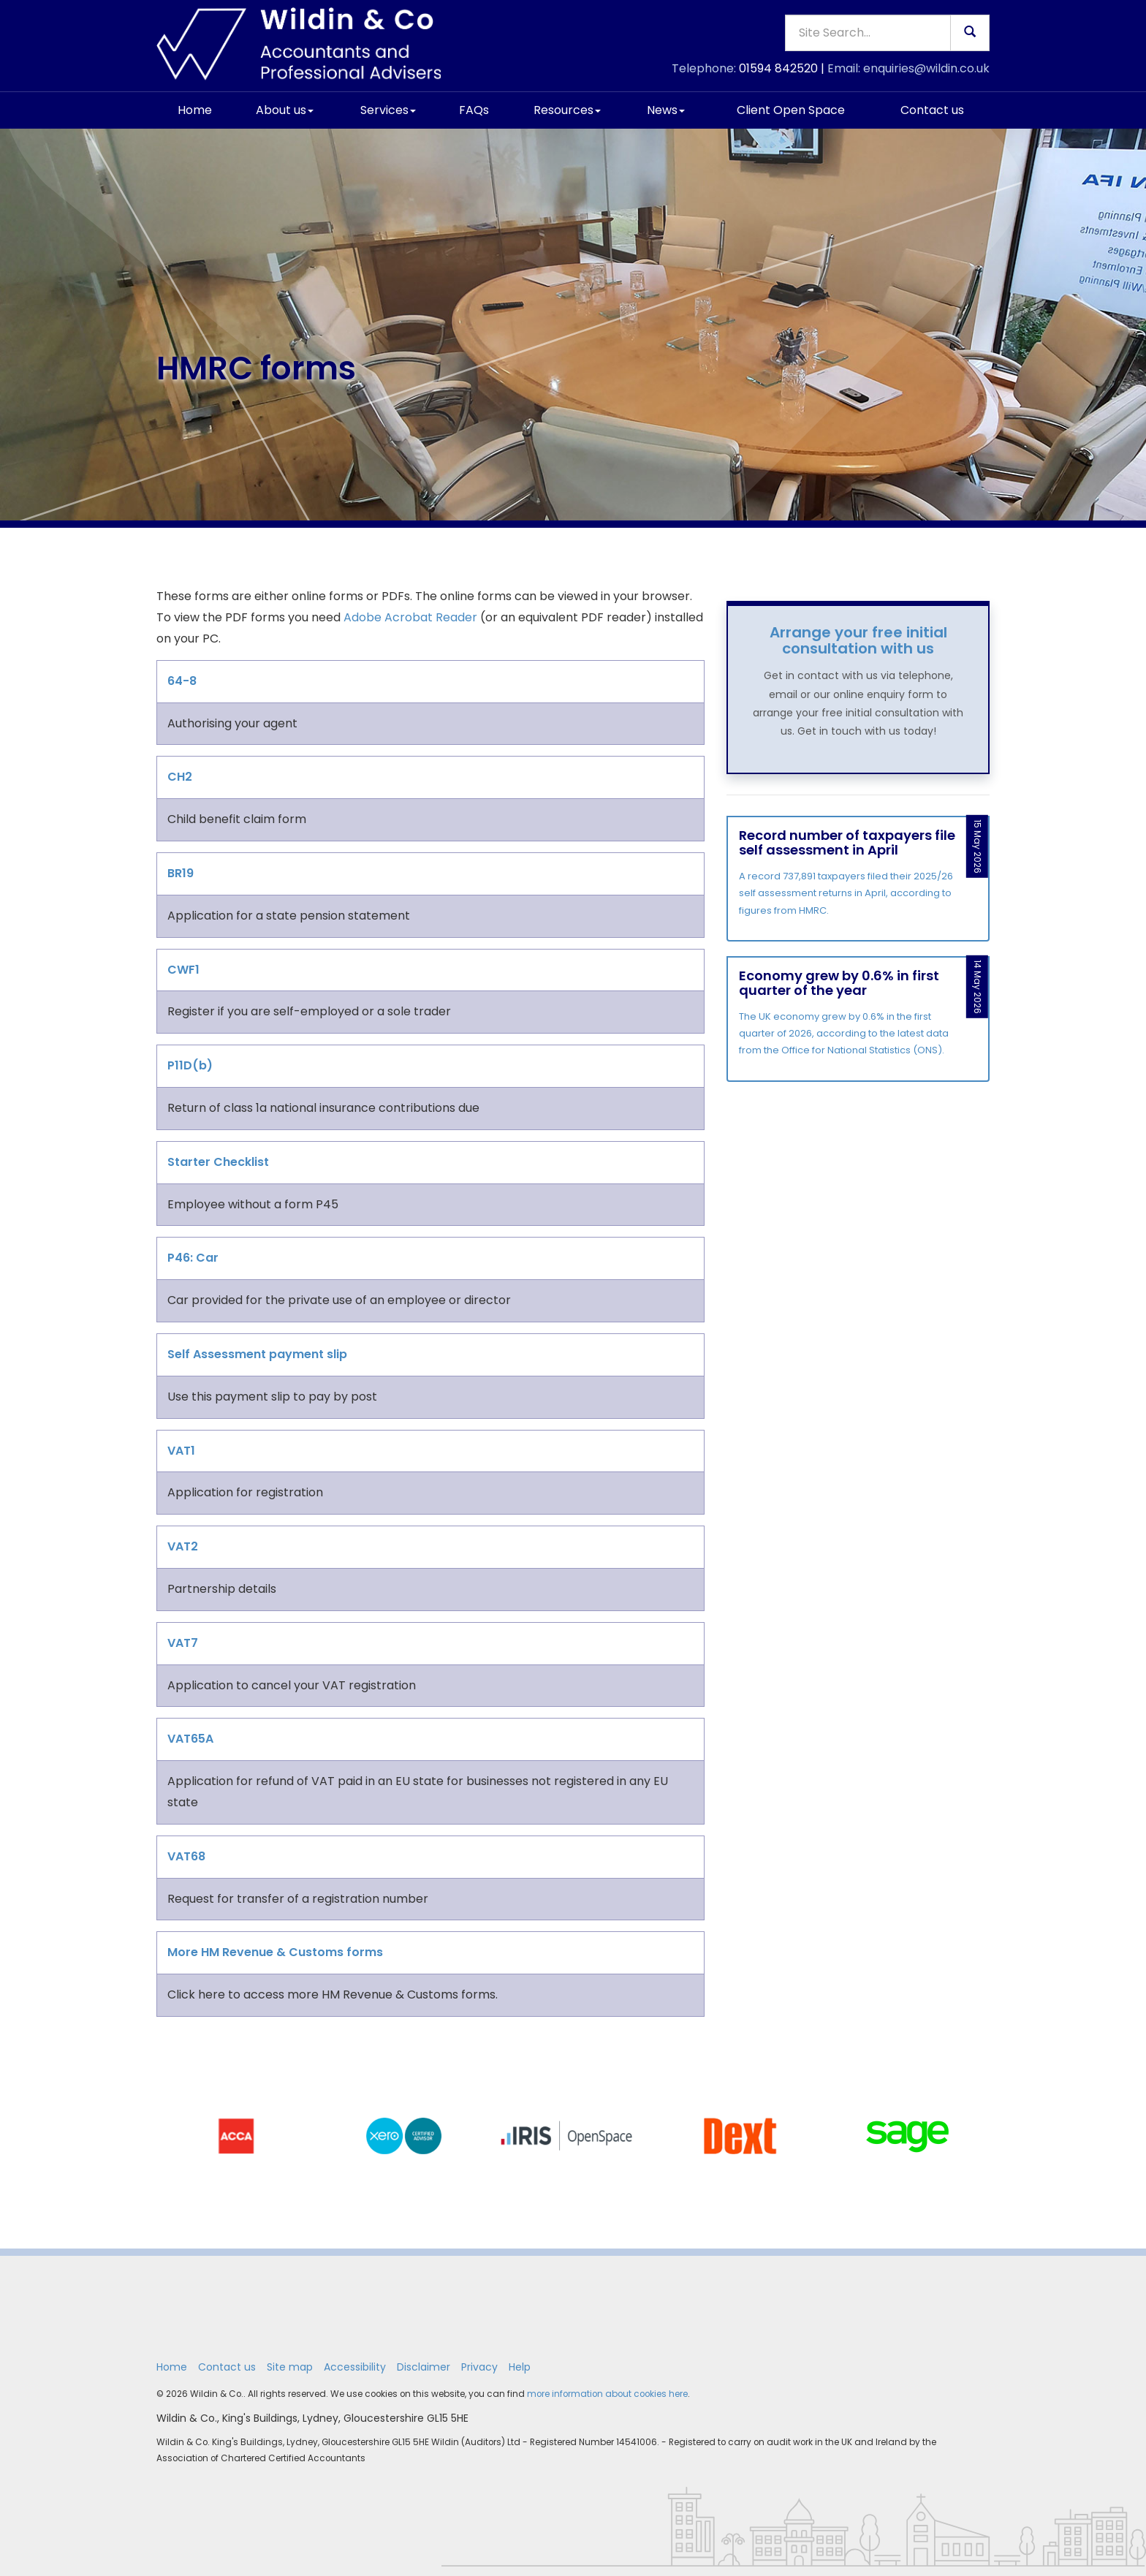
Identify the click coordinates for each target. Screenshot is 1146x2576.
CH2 (179, 776)
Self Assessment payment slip (257, 1354)
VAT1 (181, 1450)
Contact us (932, 110)
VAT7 (182, 1642)
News (666, 110)
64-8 (182, 681)
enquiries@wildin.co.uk (926, 68)
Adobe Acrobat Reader (410, 617)
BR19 (180, 873)
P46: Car (193, 1257)
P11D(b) (190, 1065)
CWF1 (183, 969)
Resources (567, 110)
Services (388, 110)
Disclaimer (423, 2367)
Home (195, 110)
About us (285, 110)
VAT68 (186, 1856)
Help (520, 2367)
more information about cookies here (607, 2394)
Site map (290, 2367)
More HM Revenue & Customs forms (275, 1952)
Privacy (479, 2367)
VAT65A (190, 1738)
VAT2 (182, 1546)
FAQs (474, 110)
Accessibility (355, 2367)
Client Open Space (791, 110)
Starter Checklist (218, 1161)
